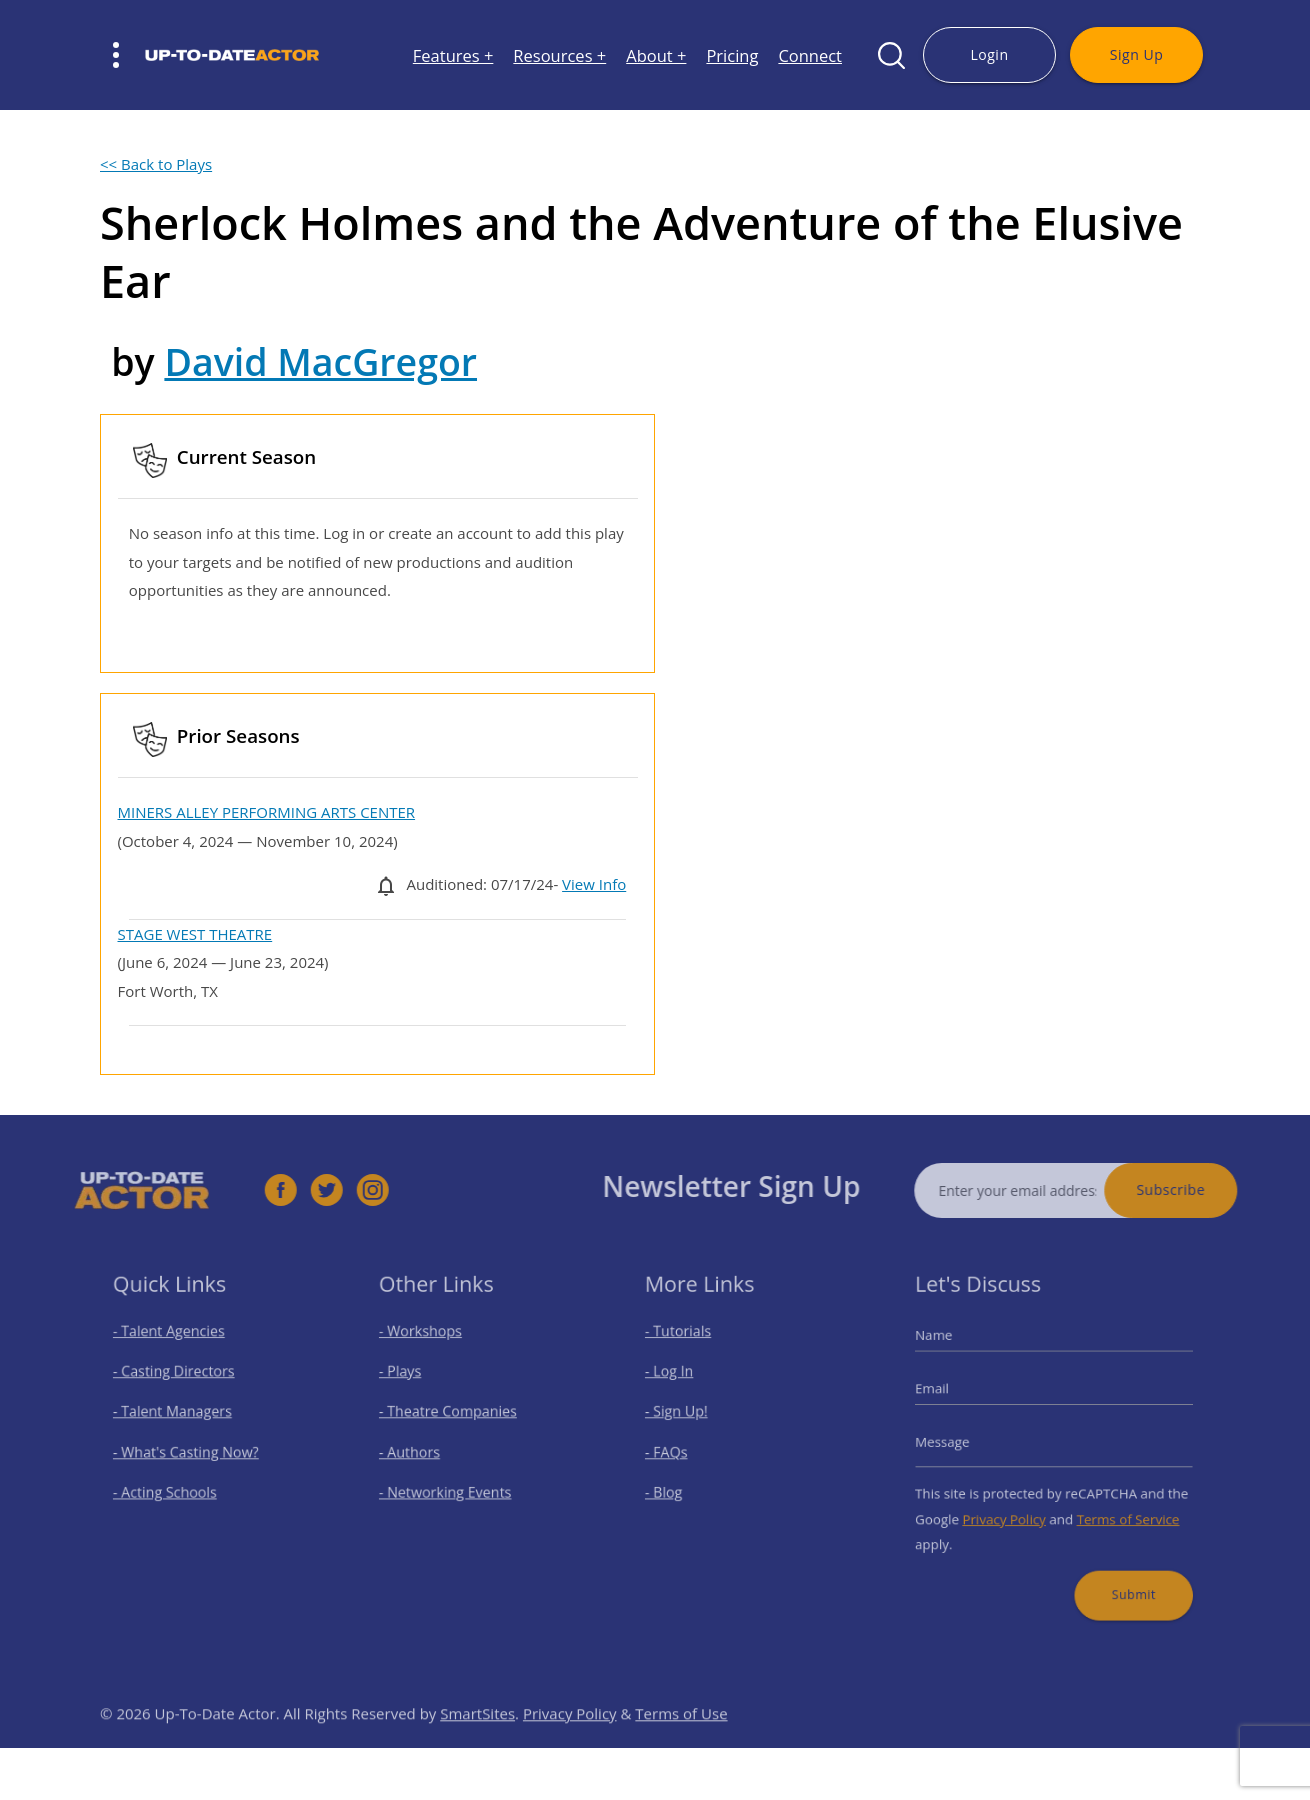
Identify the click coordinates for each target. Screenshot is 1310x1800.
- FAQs (678, 1450)
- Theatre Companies (453, 1416)
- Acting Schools (172, 1485)
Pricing (732, 55)
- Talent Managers (179, 1416)
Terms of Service (1117, 1507)
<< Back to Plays (156, 164)
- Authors (420, 1450)
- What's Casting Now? (190, 1450)
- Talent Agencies (176, 1346)
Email (949, 1395)
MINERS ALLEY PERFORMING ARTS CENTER (267, 812)
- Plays (412, 1381)
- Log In (681, 1381)
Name (951, 1350)
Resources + (559, 55)
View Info (594, 884)
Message (958, 1441)
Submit (1122, 1573)
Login (989, 54)
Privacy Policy (1011, 1507)
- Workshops (429, 1346)
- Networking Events (451, 1485)
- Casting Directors (180, 1381)
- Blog (676, 1485)
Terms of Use (681, 1745)
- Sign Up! (687, 1416)
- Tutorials (688, 1346)
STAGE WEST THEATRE (195, 934)
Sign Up (1136, 54)
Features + (453, 55)
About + (656, 55)
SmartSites (477, 1745)
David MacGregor (320, 361)
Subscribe (1202, 1189)
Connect (810, 55)
